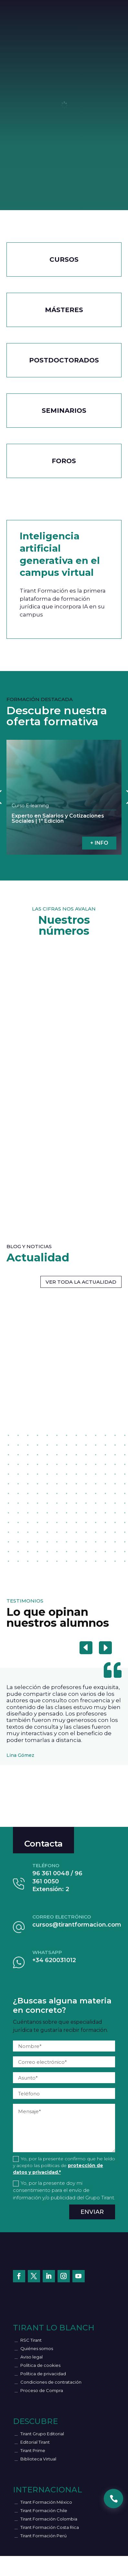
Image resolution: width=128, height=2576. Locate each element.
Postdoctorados (64, 360)
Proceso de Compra (41, 2390)
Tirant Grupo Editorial (42, 2433)
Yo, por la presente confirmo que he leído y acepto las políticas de (64, 2165)
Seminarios (64, 410)
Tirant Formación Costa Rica (49, 2527)
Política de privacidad (43, 2373)
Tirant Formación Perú (43, 2535)
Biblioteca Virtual (38, 2458)
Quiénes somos (36, 2348)
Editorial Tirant (35, 2442)
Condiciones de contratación (50, 2382)
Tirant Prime (32, 2450)
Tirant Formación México (46, 2502)
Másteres (64, 310)
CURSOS (64, 259)
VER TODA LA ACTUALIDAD (81, 1282)
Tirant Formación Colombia (48, 2518)
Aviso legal (31, 2356)
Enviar (92, 2211)
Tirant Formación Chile (43, 2510)
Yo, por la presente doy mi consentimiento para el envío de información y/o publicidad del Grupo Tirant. (64, 2190)
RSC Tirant (31, 2340)
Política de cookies (40, 2365)
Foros (64, 461)
